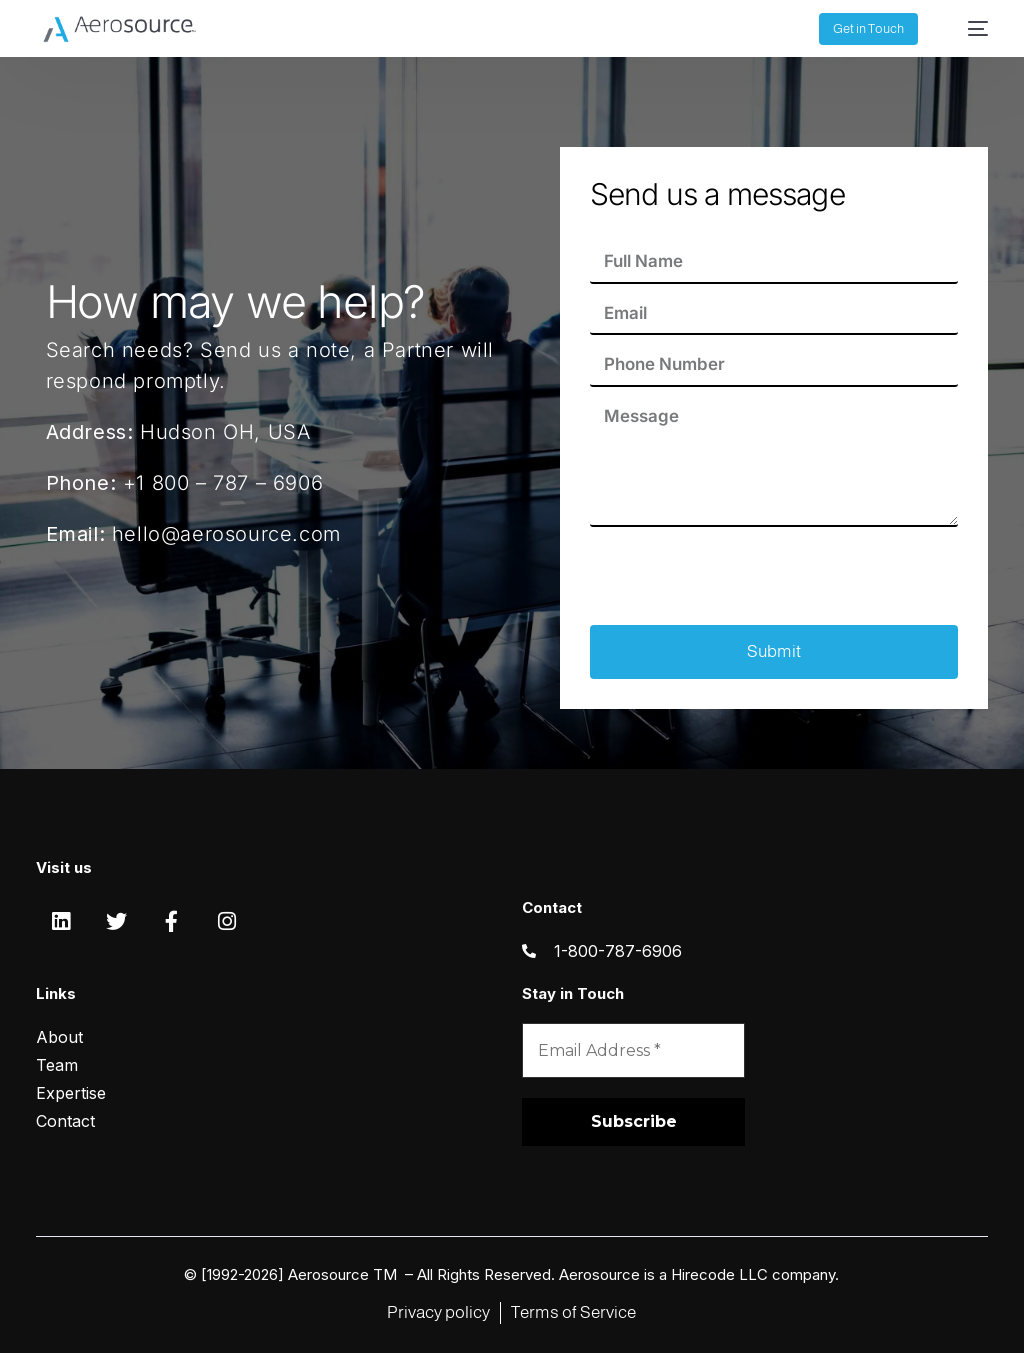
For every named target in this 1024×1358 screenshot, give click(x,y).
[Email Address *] (633, 1055)
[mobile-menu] (968, 29)
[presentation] (742, 578)
